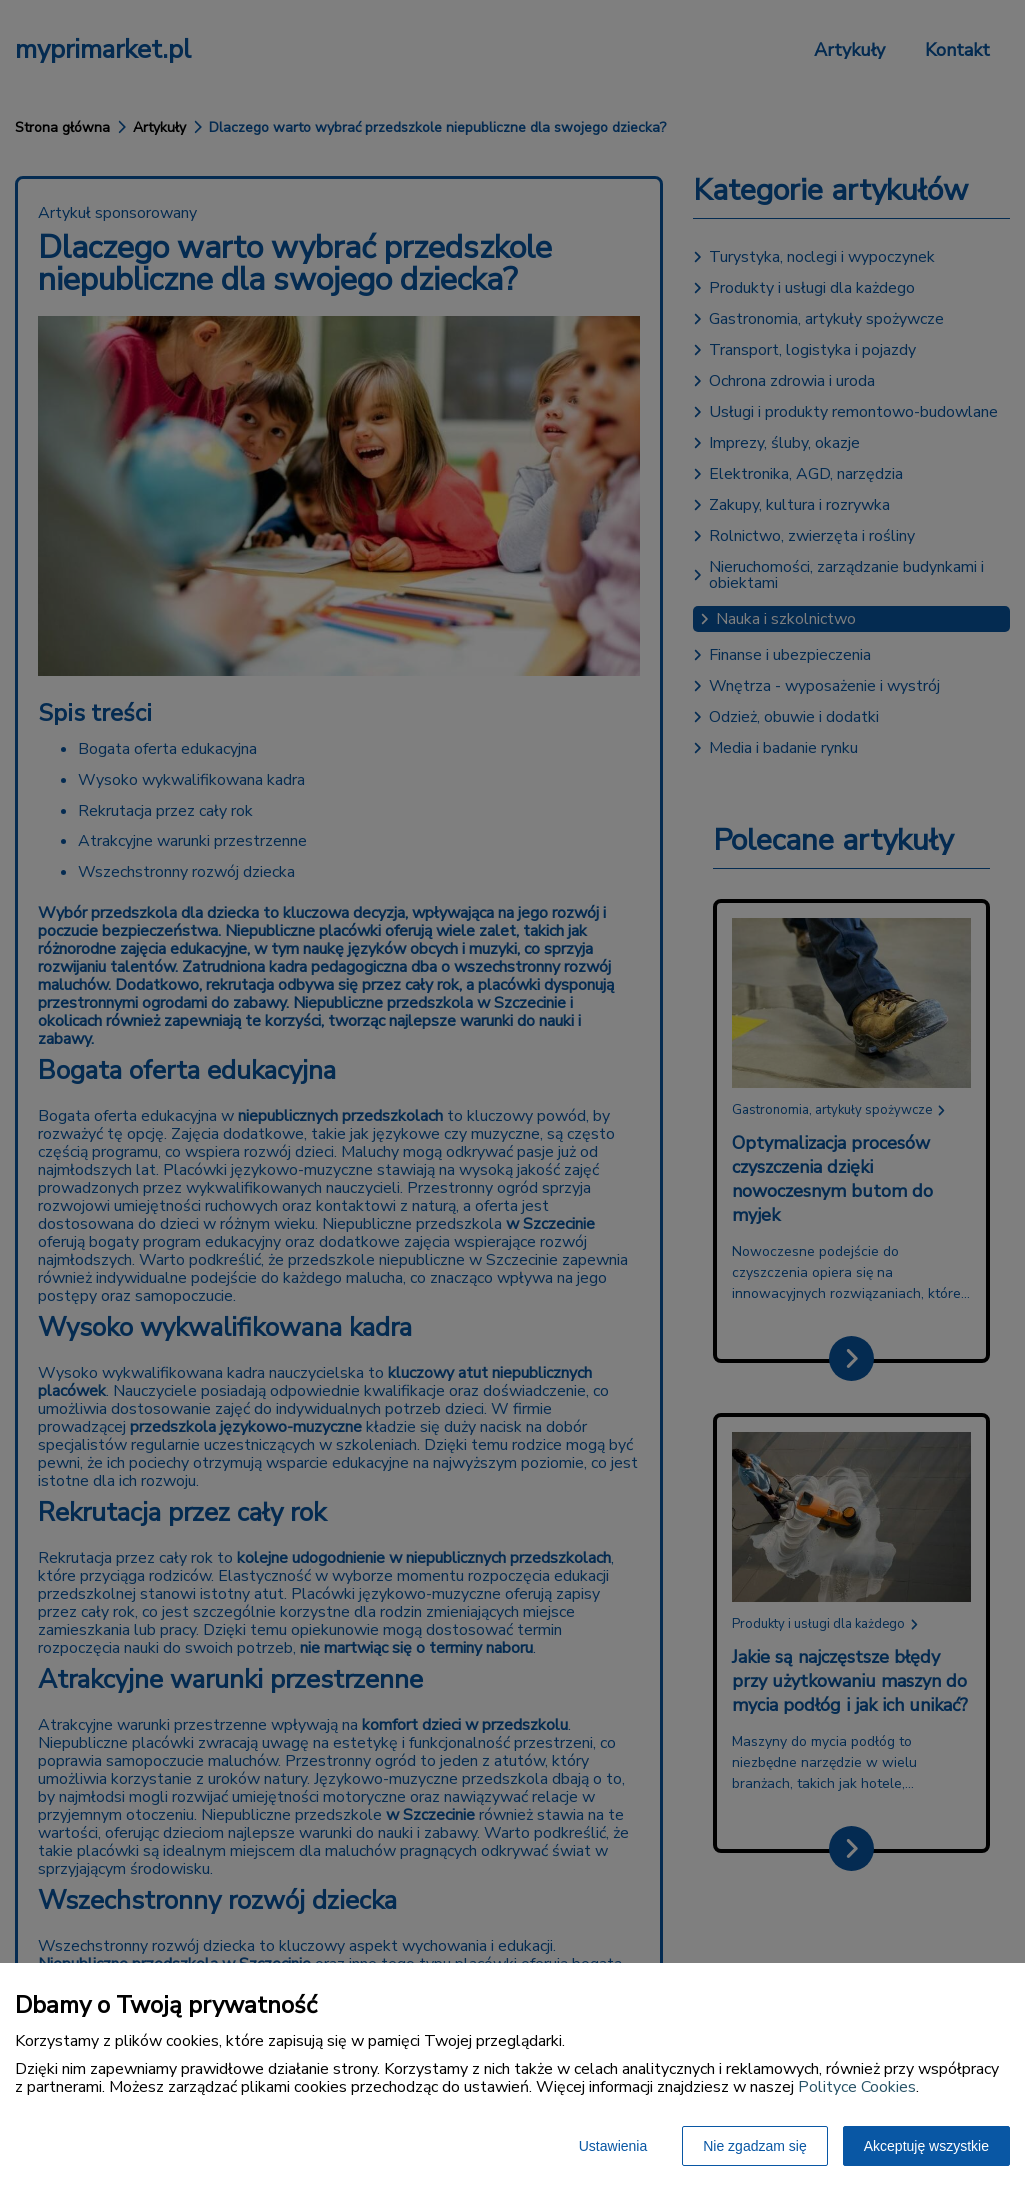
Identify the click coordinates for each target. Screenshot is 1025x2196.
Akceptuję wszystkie (926, 2146)
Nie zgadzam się (755, 2146)
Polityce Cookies (857, 2087)
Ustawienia (613, 2146)
